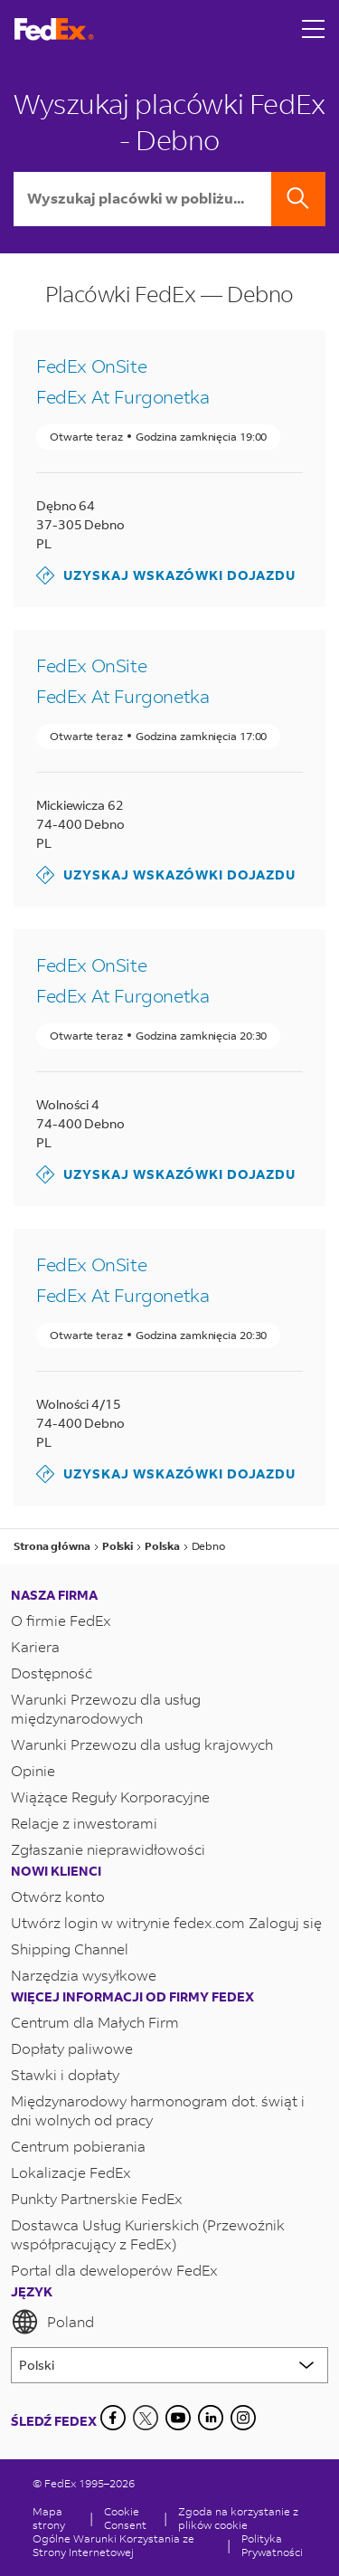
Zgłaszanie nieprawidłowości (108, 1848)
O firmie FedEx (61, 1620)
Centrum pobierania (78, 2145)
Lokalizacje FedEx (71, 2172)
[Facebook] (113, 2417)
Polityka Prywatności (272, 2545)
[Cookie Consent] (128, 2518)
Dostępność (51, 1672)
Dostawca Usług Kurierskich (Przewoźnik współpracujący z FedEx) (148, 2234)
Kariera (35, 1646)
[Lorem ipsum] (169, 2365)
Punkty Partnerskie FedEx (97, 2198)
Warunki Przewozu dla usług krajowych (142, 1744)
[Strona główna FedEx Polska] (54, 29)
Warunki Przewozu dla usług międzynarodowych (106, 1708)
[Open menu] (313, 29)
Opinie (33, 1770)
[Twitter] (145, 2417)
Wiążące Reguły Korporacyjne (110, 1796)
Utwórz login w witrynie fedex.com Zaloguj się (166, 1922)
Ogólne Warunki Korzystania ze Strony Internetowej (113, 2545)
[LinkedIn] (210, 2417)
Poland (52, 2321)
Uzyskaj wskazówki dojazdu (166, 575)
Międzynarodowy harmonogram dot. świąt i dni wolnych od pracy (158, 2110)
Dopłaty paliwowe (72, 2048)
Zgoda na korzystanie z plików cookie (238, 2518)
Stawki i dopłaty (65, 2074)
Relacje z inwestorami (84, 1822)
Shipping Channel (69, 1948)
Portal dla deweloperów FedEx (114, 2269)
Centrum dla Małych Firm (95, 2021)
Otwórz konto (58, 1896)
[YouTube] (178, 2417)
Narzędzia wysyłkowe (83, 1974)
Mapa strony (49, 2518)
